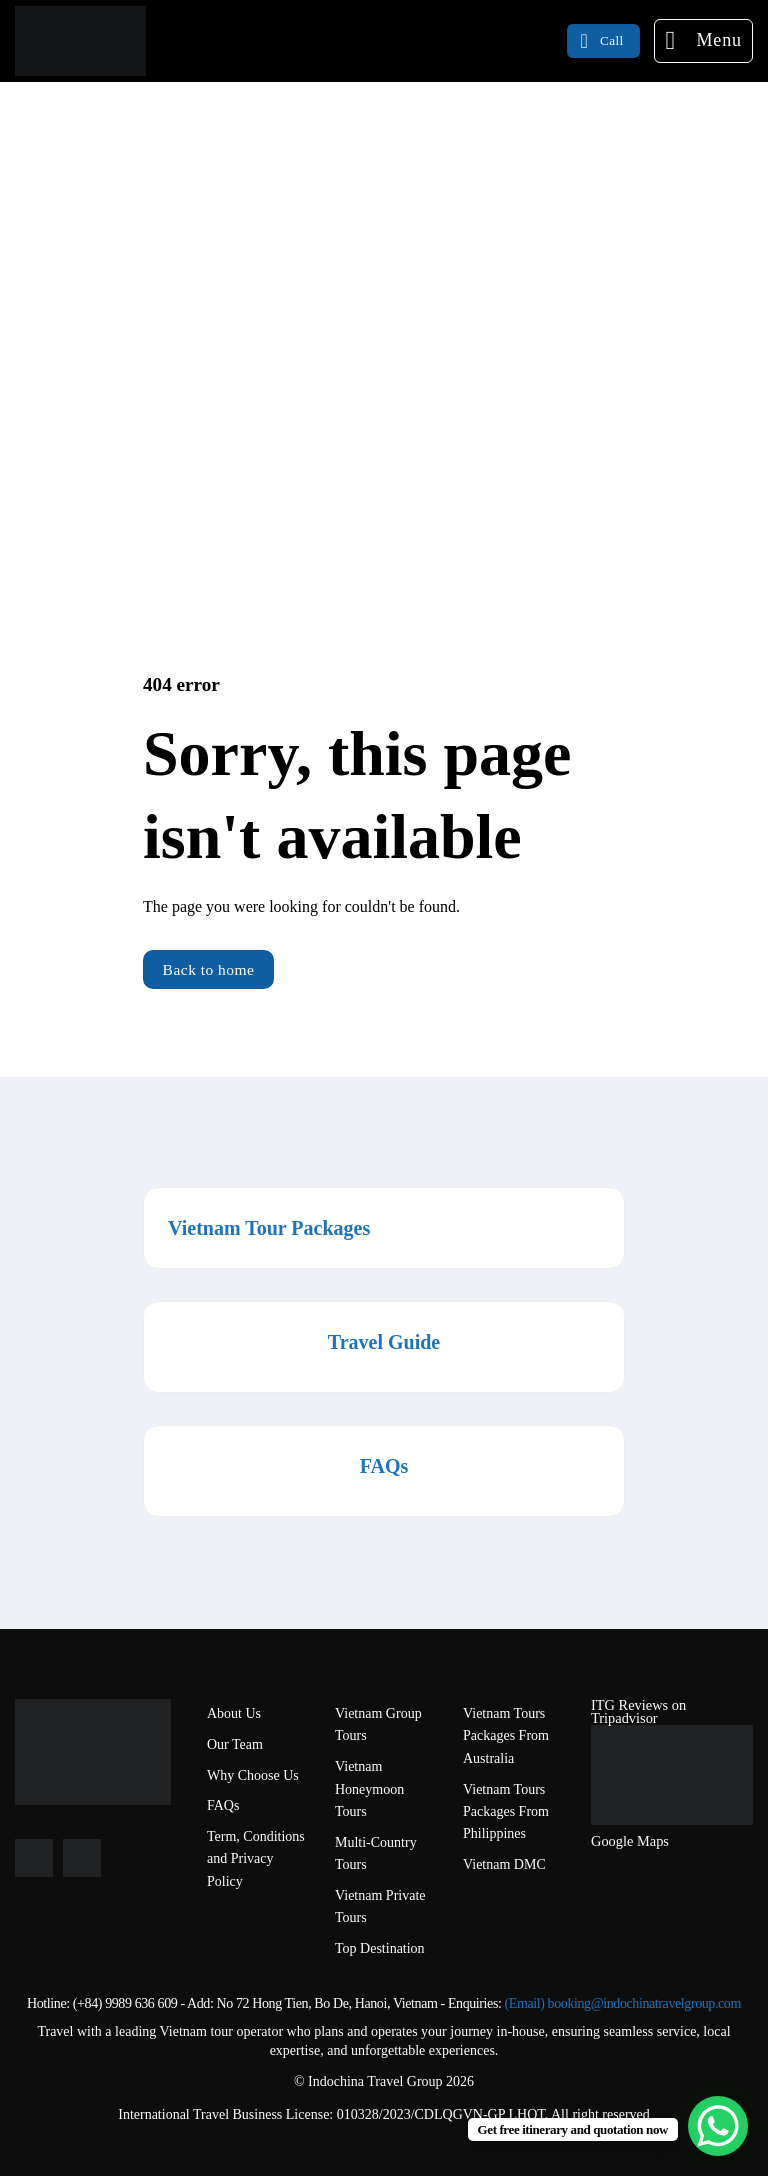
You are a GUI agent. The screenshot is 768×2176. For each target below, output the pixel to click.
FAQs (384, 1466)
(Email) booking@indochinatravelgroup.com (623, 2003)
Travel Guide (384, 1342)
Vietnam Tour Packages (269, 1228)
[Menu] (703, 40)
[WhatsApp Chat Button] (718, 2126)
